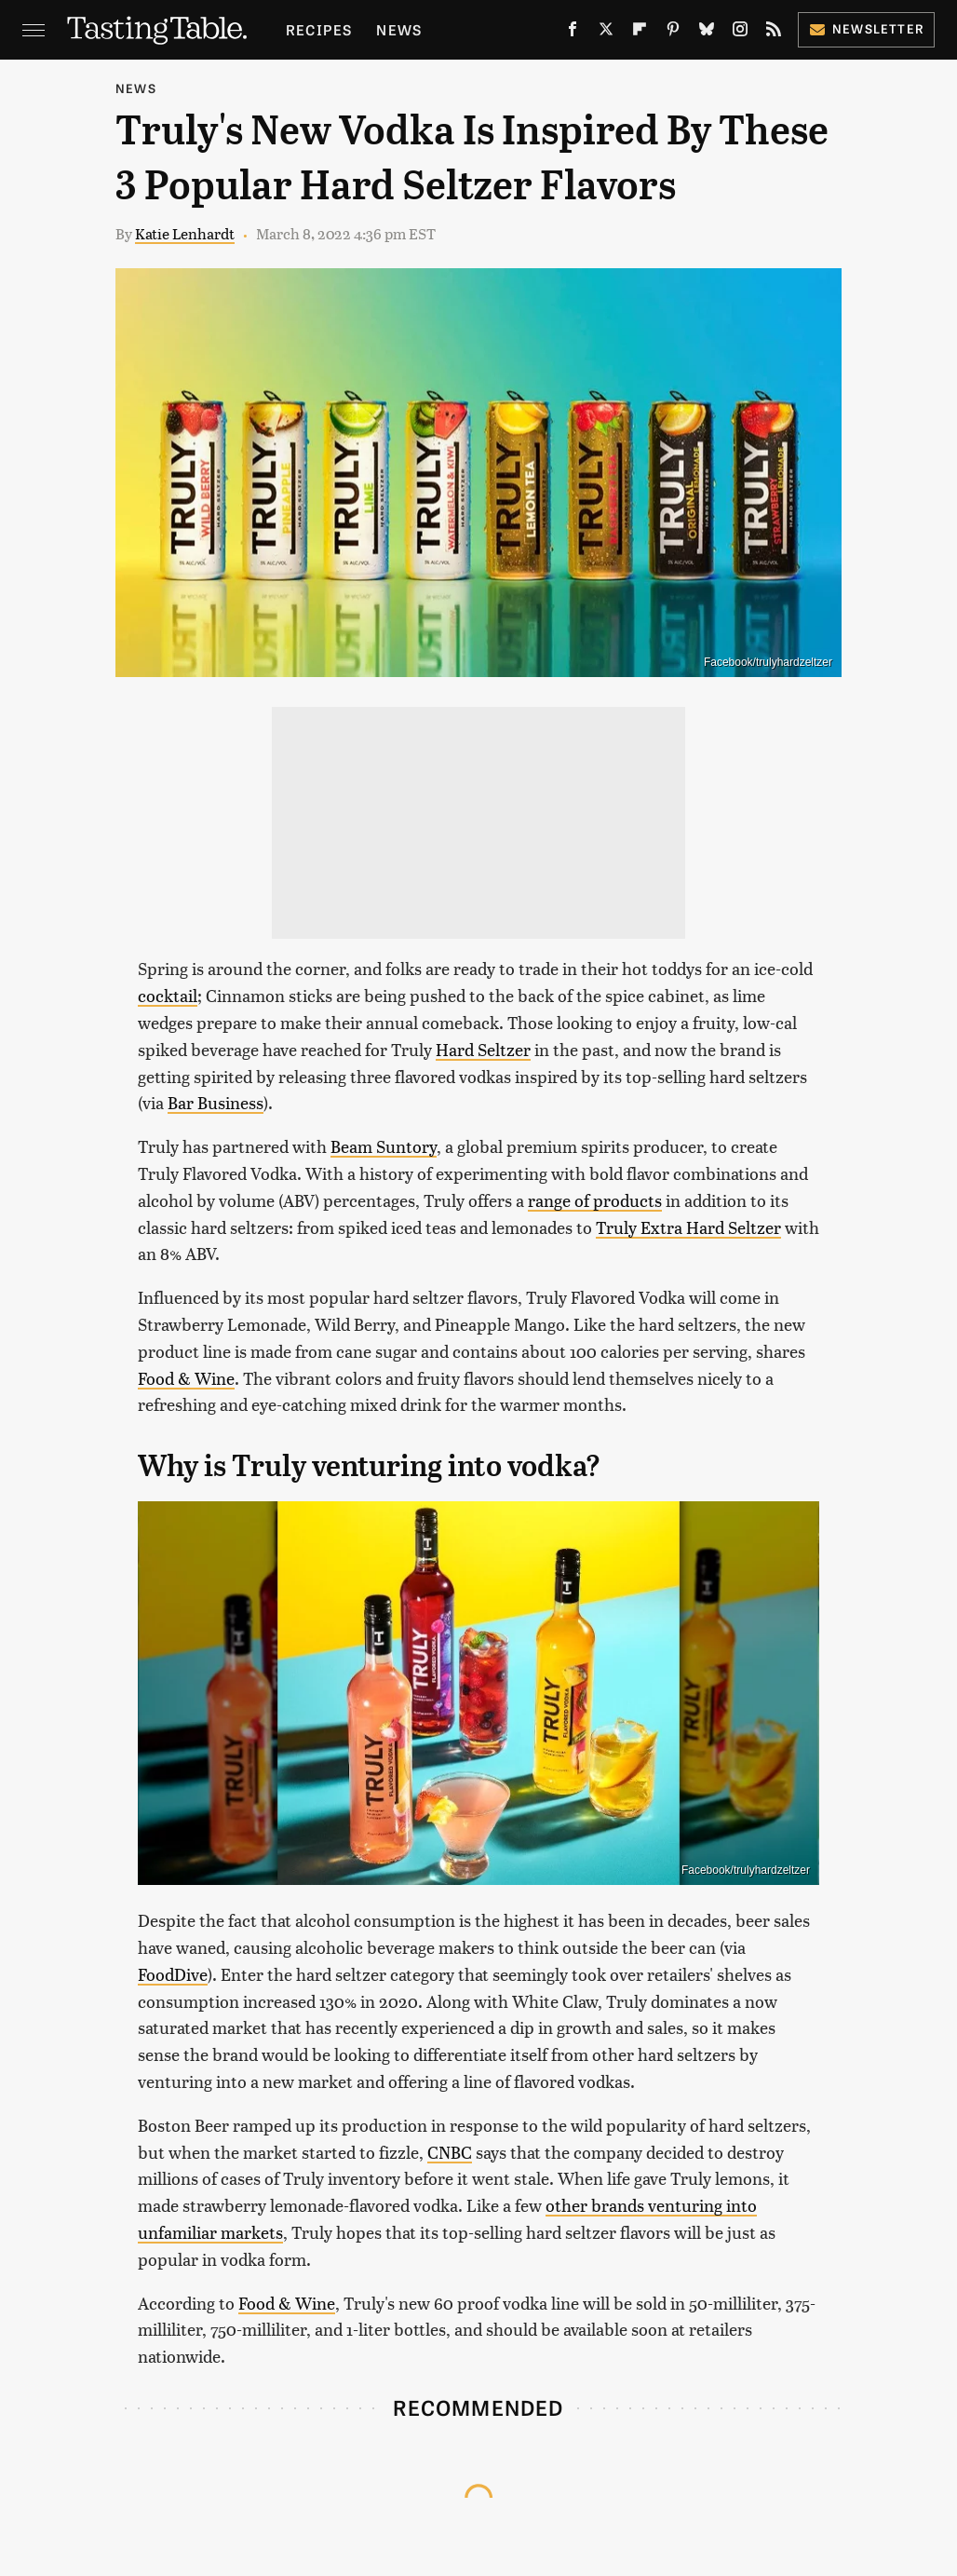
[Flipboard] (639, 32)
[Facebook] (572, 32)
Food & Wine (186, 1378)
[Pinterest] (673, 32)
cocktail (167, 995)
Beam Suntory (383, 1146)
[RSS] (773, 32)
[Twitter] (606, 32)
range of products (595, 1200)
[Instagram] (740, 32)
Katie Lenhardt (185, 233)
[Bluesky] (706, 32)
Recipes (319, 29)
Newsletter (866, 28)
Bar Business (215, 1102)
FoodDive (173, 1974)
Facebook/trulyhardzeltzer (768, 662)
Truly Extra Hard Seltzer (688, 1227)
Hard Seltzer (483, 1049)
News (399, 29)
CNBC (449, 2151)
